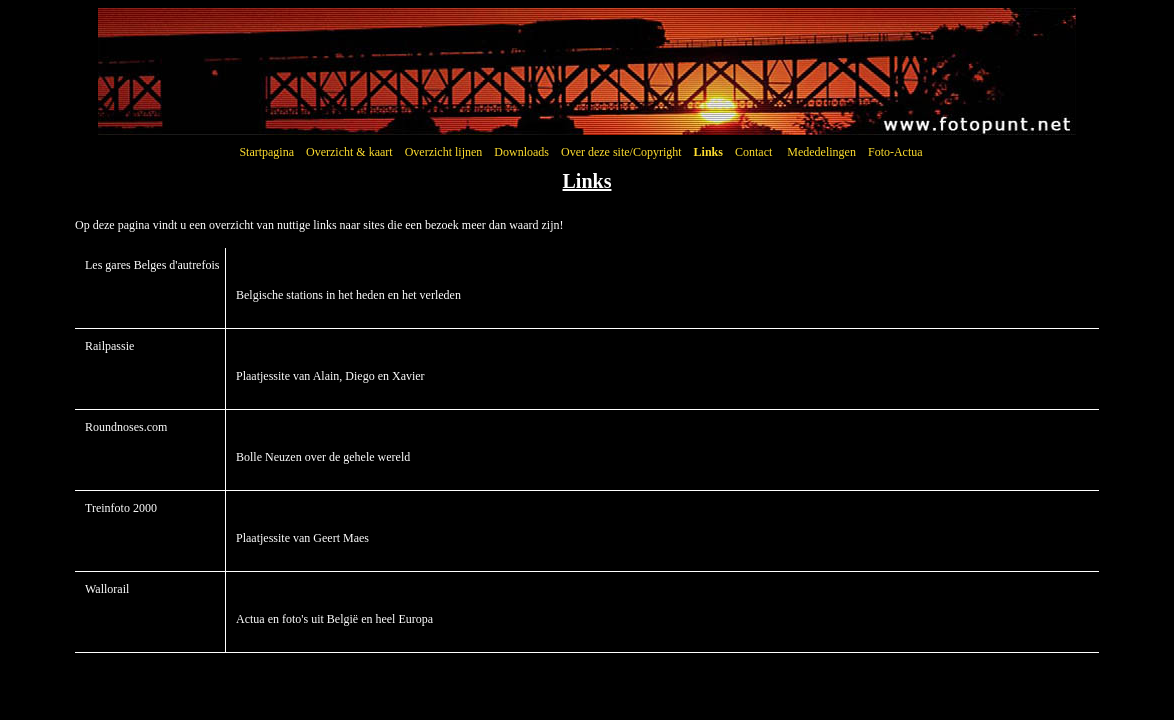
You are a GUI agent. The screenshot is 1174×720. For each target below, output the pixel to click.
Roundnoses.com (126, 427)
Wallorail (107, 589)
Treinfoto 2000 (121, 508)
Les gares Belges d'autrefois (152, 265)
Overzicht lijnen (444, 152)
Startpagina (266, 152)
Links (708, 152)
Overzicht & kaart (349, 152)
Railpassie (109, 346)
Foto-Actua (895, 152)
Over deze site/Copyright (621, 152)
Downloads (521, 152)
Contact (753, 152)
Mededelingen (821, 152)
